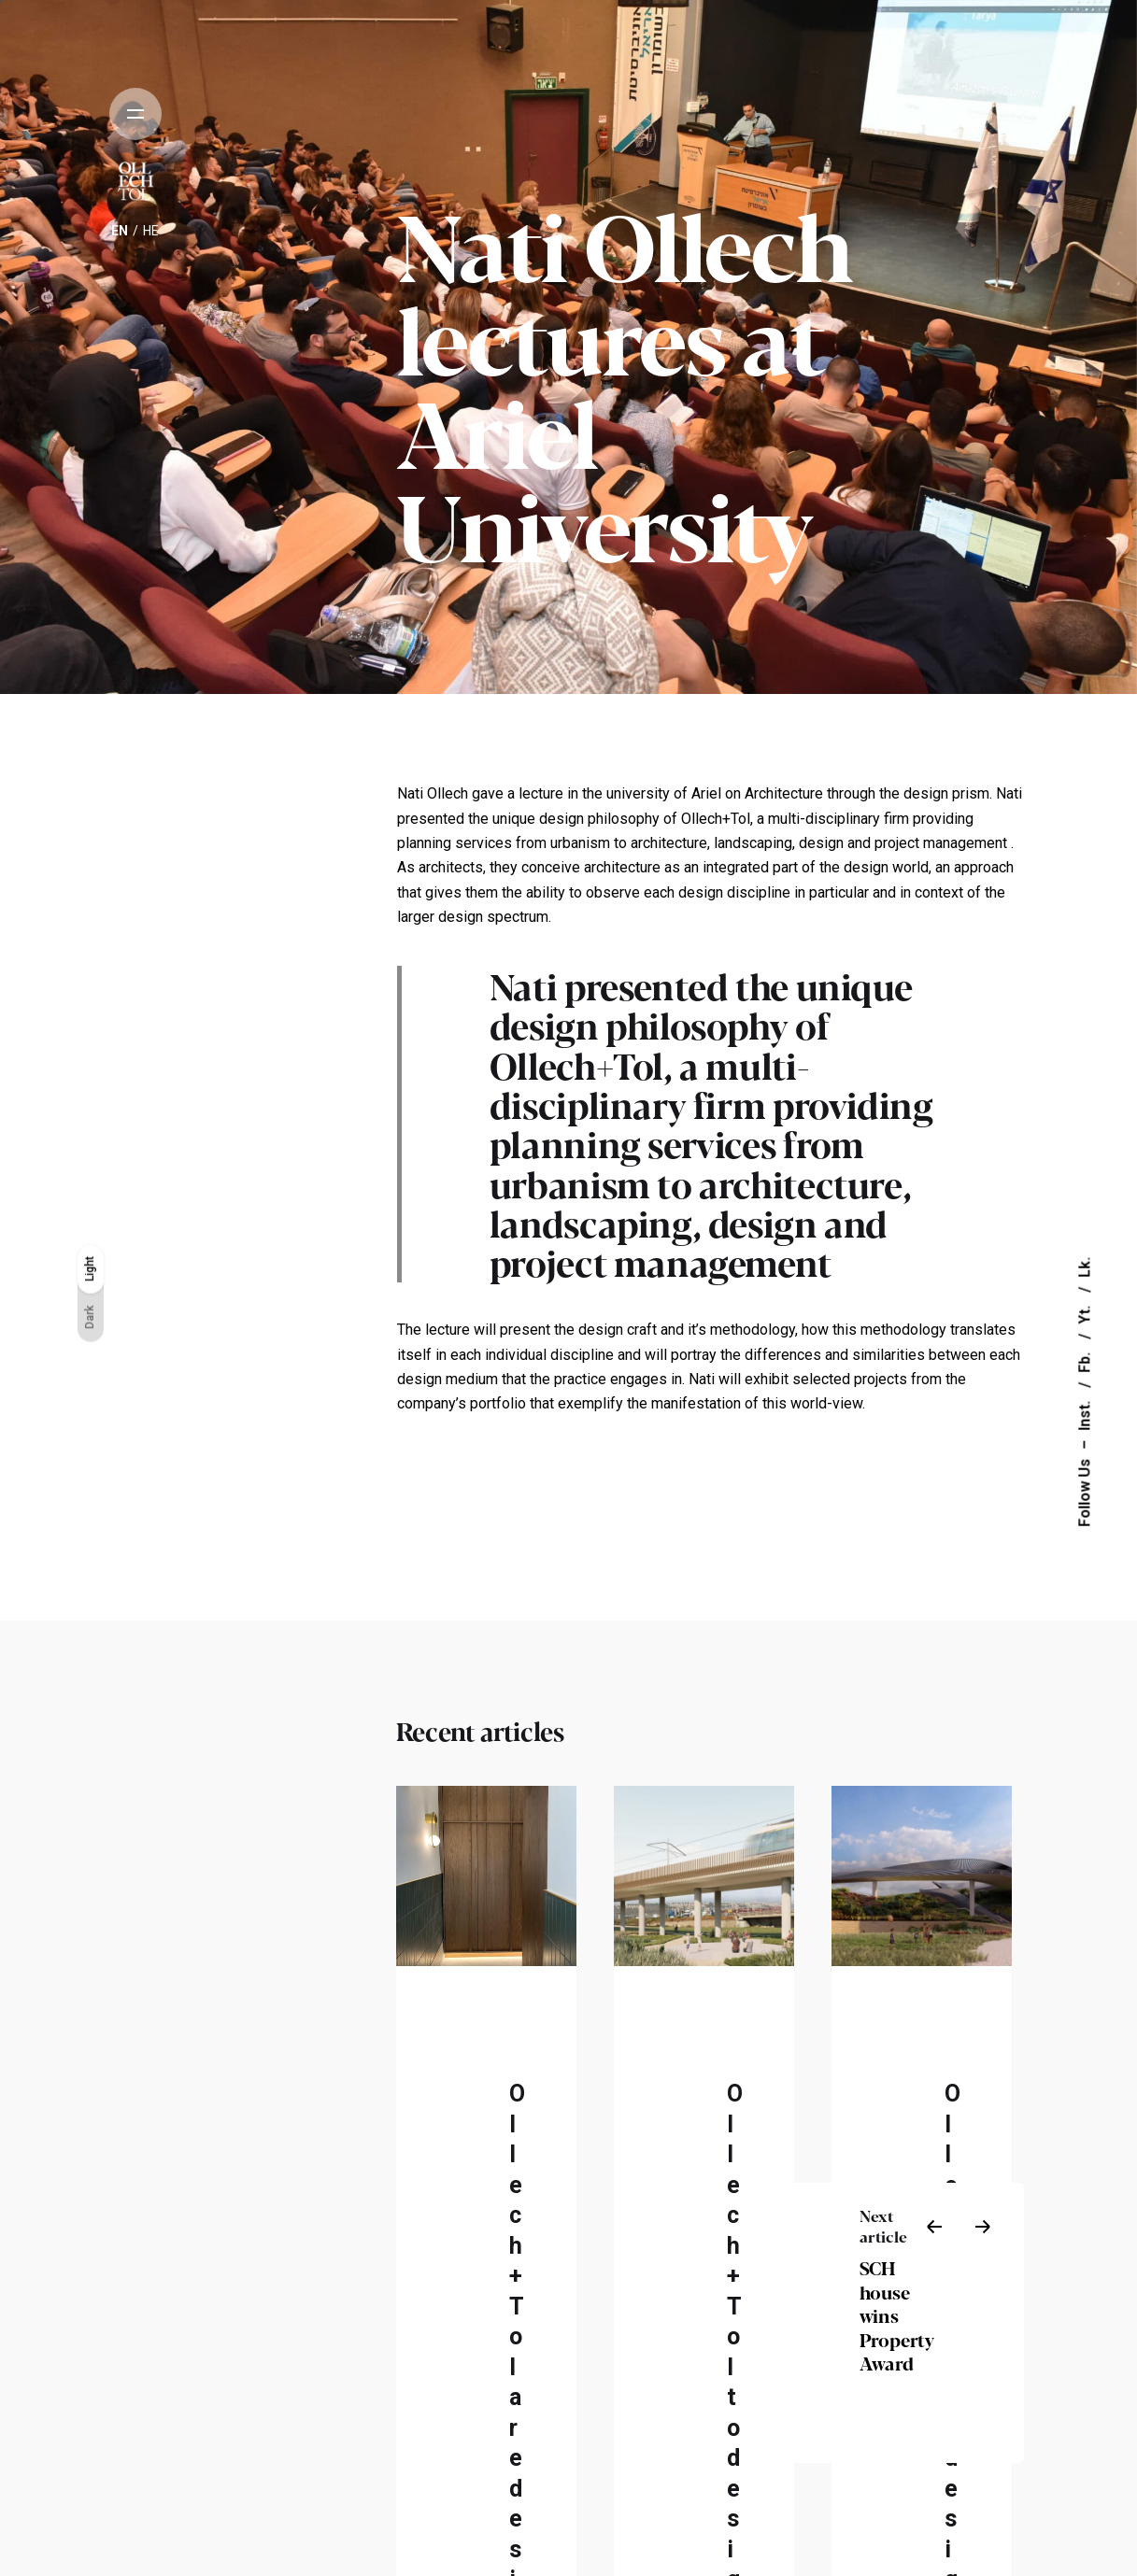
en (119, 230)
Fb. (1084, 1361)
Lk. (1084, 1267)
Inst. (1084, 1414)
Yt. (1084, 1313)
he (151, 230)
